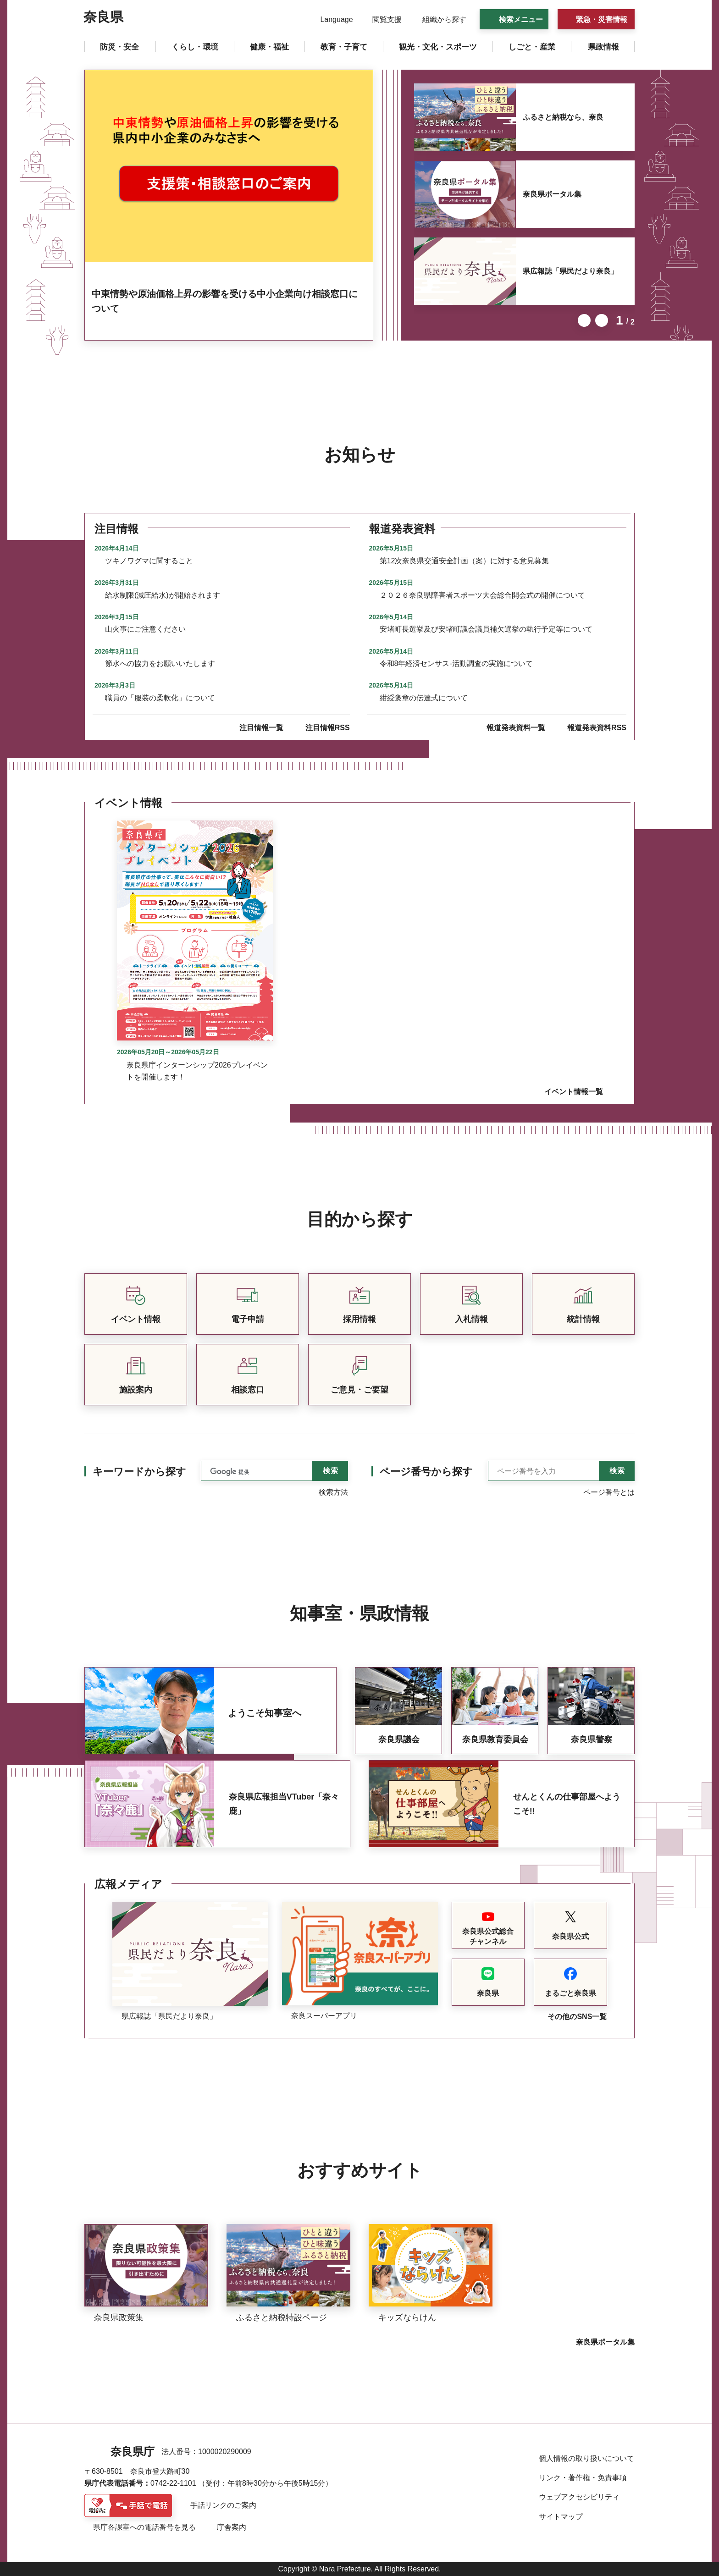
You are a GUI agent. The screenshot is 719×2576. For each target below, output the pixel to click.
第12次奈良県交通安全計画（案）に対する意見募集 (464, 561)
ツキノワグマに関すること (149, 561)
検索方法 (333, 1492)
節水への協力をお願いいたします (160, 663)
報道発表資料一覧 (516, 728)
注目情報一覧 (261, 728)
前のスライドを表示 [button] (584, 320)
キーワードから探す (139, 1471)
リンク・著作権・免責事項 (583, 2478)
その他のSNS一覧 (577, 2016)
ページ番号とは (609, 1492)
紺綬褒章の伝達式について (424, 698)
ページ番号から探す (426, 1471)
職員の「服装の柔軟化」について (160, 698)
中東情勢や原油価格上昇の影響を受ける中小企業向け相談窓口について (225, 301)
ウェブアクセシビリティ (579, 2497)
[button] (330, 20)
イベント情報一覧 (573, 1091)
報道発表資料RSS (596, 728)
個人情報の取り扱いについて (586, 2458)
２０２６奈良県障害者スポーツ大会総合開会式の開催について (482, 595)
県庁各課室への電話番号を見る (144, 2527)
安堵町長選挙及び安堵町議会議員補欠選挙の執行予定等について (486, 629)
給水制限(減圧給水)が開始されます (162, 595)
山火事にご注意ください (145, 629)
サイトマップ (561, 2517)
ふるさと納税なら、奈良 (563, 117)
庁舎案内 (231, 2527)
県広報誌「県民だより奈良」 (570, 271)
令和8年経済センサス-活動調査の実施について (456, 663)
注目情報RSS (327, 728)
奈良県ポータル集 (552, 194)
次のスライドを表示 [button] (601, 320)
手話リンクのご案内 (223, 2505)
